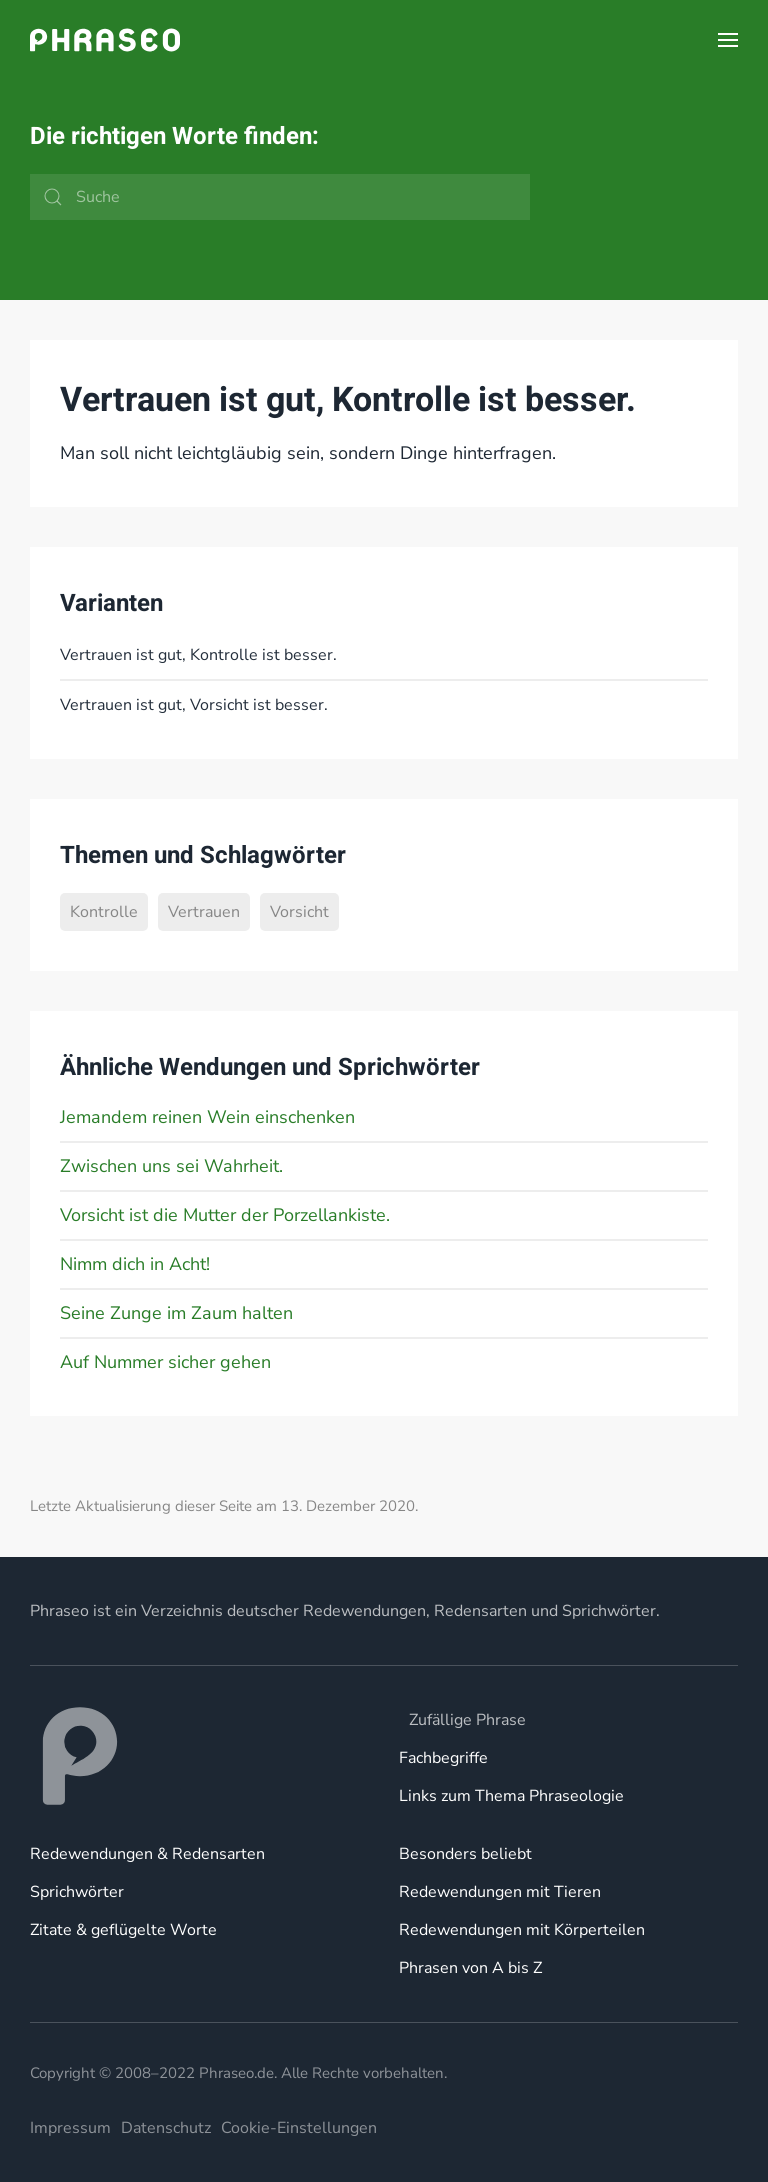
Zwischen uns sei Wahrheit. (171, 1166)
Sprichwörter (77, 1892)
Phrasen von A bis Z (470, 1968)
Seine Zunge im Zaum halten (176, 1313)
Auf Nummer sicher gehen (165, 1362)
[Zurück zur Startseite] (105, 40)
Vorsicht (299, 912)
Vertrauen (204, 912)
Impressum (70, 2128)
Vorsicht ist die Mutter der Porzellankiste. (225, 1215)
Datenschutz (166, 2128)
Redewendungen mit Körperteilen (522, 1930)
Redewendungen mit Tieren (500, 1892)
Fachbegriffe (443, 1758)
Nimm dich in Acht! (135, 1264)
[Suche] (280, 197)
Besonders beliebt (465, 1854)
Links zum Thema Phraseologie (511, 1796)
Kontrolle (104, 912)
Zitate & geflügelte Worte (123, 1930)
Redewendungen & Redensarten (147, 1854)
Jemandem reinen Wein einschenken (207, 1117)
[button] (728, 40)
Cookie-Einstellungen (299, 2128)
